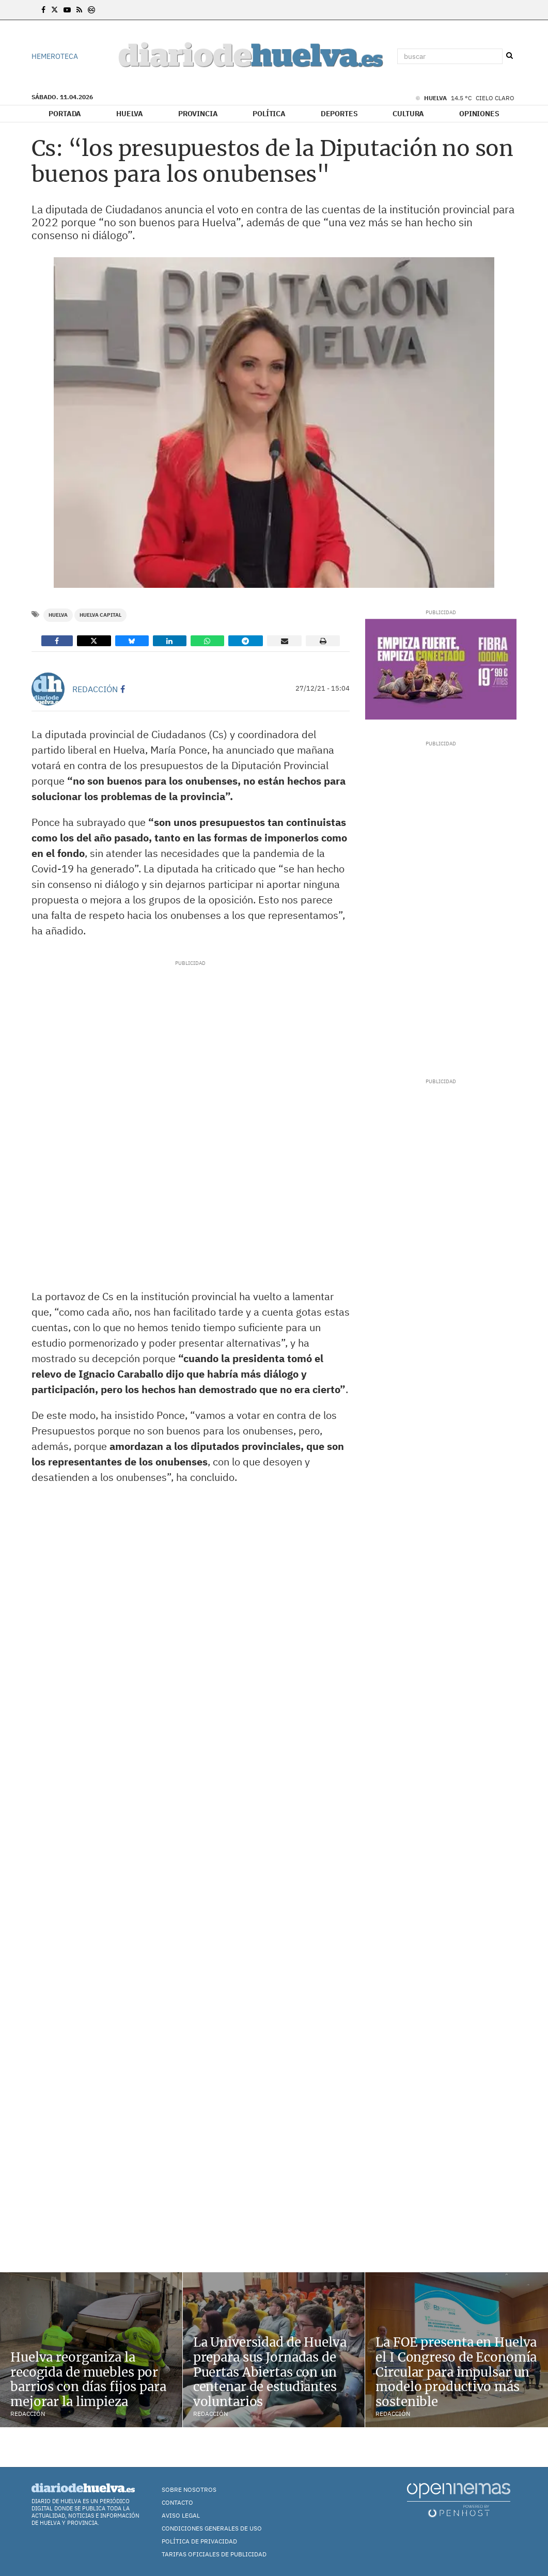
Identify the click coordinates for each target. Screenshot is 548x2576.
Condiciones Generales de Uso (212, 2528)
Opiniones (479, 113)
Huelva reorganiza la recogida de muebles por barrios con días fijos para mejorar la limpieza (88, 2379)
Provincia (198, 113)
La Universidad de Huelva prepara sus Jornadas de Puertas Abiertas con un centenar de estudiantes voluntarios (270, 2372)
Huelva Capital (100, 615)
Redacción (95, 689)
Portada (65, 113)
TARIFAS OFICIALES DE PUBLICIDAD (214, 2554)
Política (269, 113)
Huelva (129, 113)
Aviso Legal (181, 2515)
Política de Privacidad (199, 2541)
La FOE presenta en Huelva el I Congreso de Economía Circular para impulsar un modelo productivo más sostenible (456, 2372)
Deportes (339, 113)
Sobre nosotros (189, 2489)
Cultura (408, 113)
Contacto (177, 2502)
